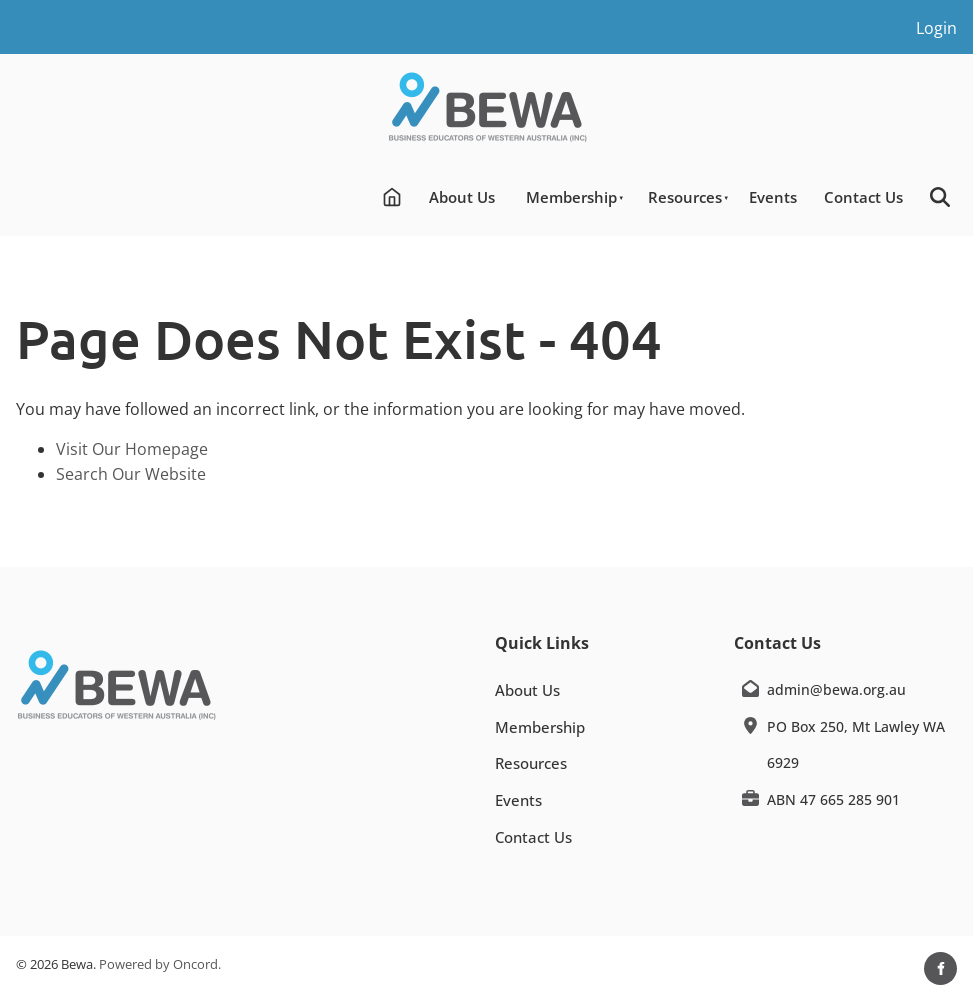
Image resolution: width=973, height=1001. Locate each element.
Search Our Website (131, 474)
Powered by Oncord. (160, 964)
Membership (571, 197)
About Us (462, 197)
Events (773, 197)
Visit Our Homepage (132, 449)
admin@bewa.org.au (836, 689)
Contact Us (863, 197)
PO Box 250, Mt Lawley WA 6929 (856, 745)
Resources (685, 197)
